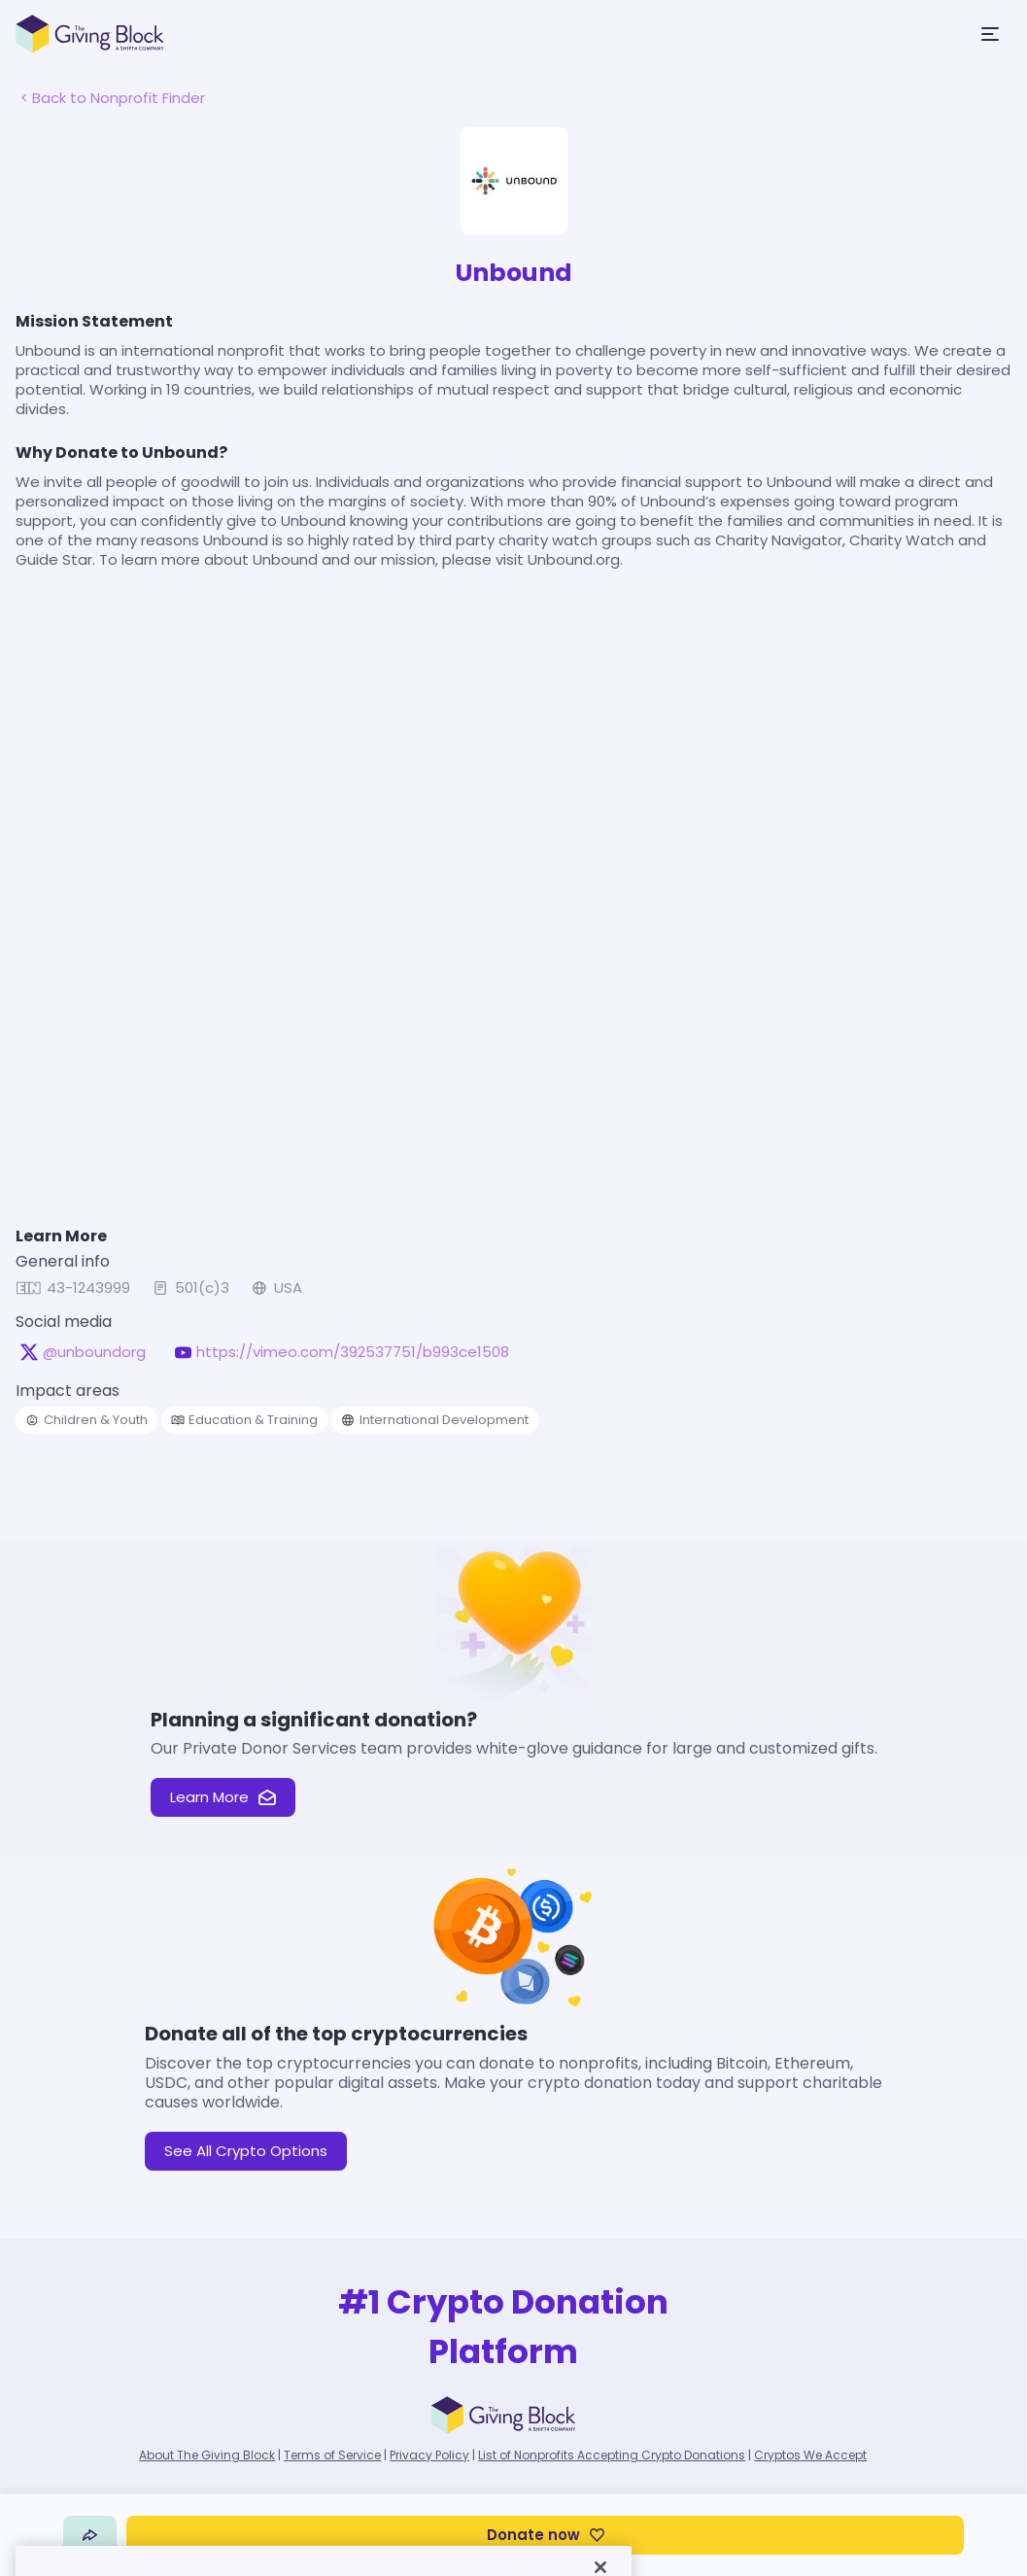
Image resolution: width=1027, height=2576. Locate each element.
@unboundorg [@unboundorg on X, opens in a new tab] (94, 1352)
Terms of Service (332, 2455)
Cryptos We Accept (810, 2455)
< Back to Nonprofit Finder (112, 97)
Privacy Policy (429, 2455)
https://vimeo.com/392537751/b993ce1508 (352, 1352)
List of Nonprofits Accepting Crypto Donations (611, 2455)
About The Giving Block (207, 2455)
